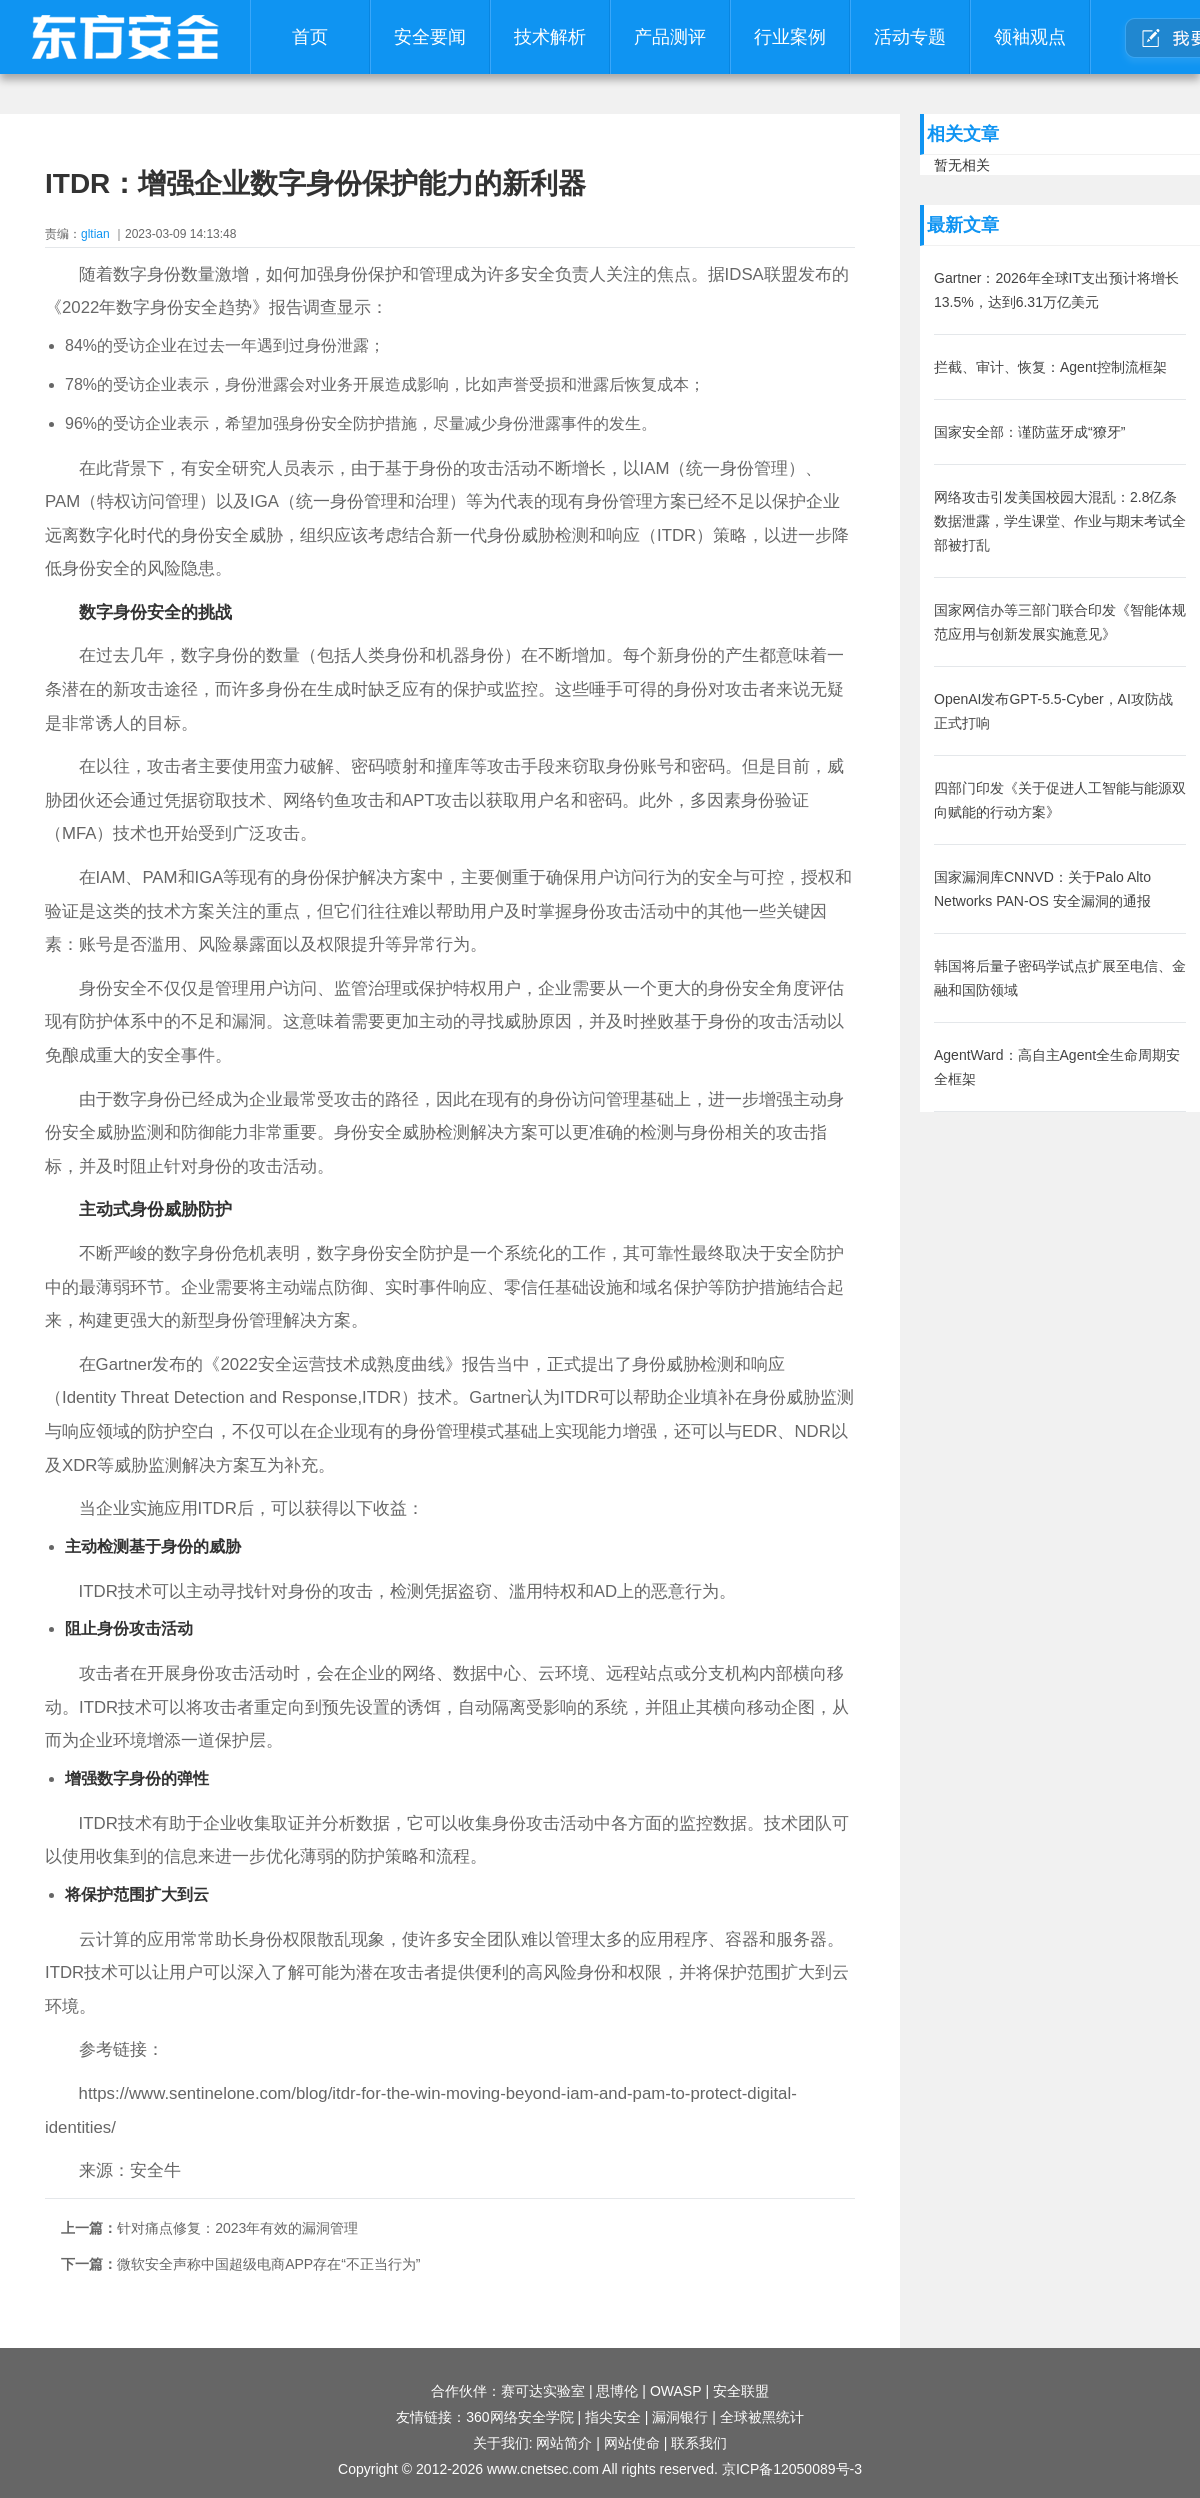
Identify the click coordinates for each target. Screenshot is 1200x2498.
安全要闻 (430, 37)
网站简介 (564, 2443)
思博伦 (617, 2391)
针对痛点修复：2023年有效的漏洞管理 (237, 2228)
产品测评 (670, 37)
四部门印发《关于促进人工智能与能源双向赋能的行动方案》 (1060, 800)
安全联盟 (741, 2391)
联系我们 (699, 2443)
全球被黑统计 (762, 2417)
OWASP (676, 2391)
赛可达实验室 (543, 2391)
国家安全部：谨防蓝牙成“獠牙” (1029, 432)
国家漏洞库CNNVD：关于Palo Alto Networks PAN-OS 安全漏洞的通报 (1042, 889)
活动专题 (910, 37)
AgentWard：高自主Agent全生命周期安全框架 (1057, 1067)
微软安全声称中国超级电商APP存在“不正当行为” (268, 2264)
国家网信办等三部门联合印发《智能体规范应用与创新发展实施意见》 (1060, 622)
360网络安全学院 (519, 2417)
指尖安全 (613, 2417)
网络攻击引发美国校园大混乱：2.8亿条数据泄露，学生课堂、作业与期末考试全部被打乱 (1060, 521)
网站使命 (632, 2443)
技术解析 (550, 37)
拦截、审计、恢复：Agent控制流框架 (1050, 367)
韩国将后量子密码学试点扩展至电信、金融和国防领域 (1060, 978)
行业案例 (790, 37)
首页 (310, 37)
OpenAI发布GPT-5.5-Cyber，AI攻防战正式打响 (1053, 711)
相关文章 (963, 134)
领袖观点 (1030, 37)
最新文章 (963, 225)
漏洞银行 (680, 2417)
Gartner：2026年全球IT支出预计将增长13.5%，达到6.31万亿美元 (1056, 290)
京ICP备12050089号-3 (792, 2469)
